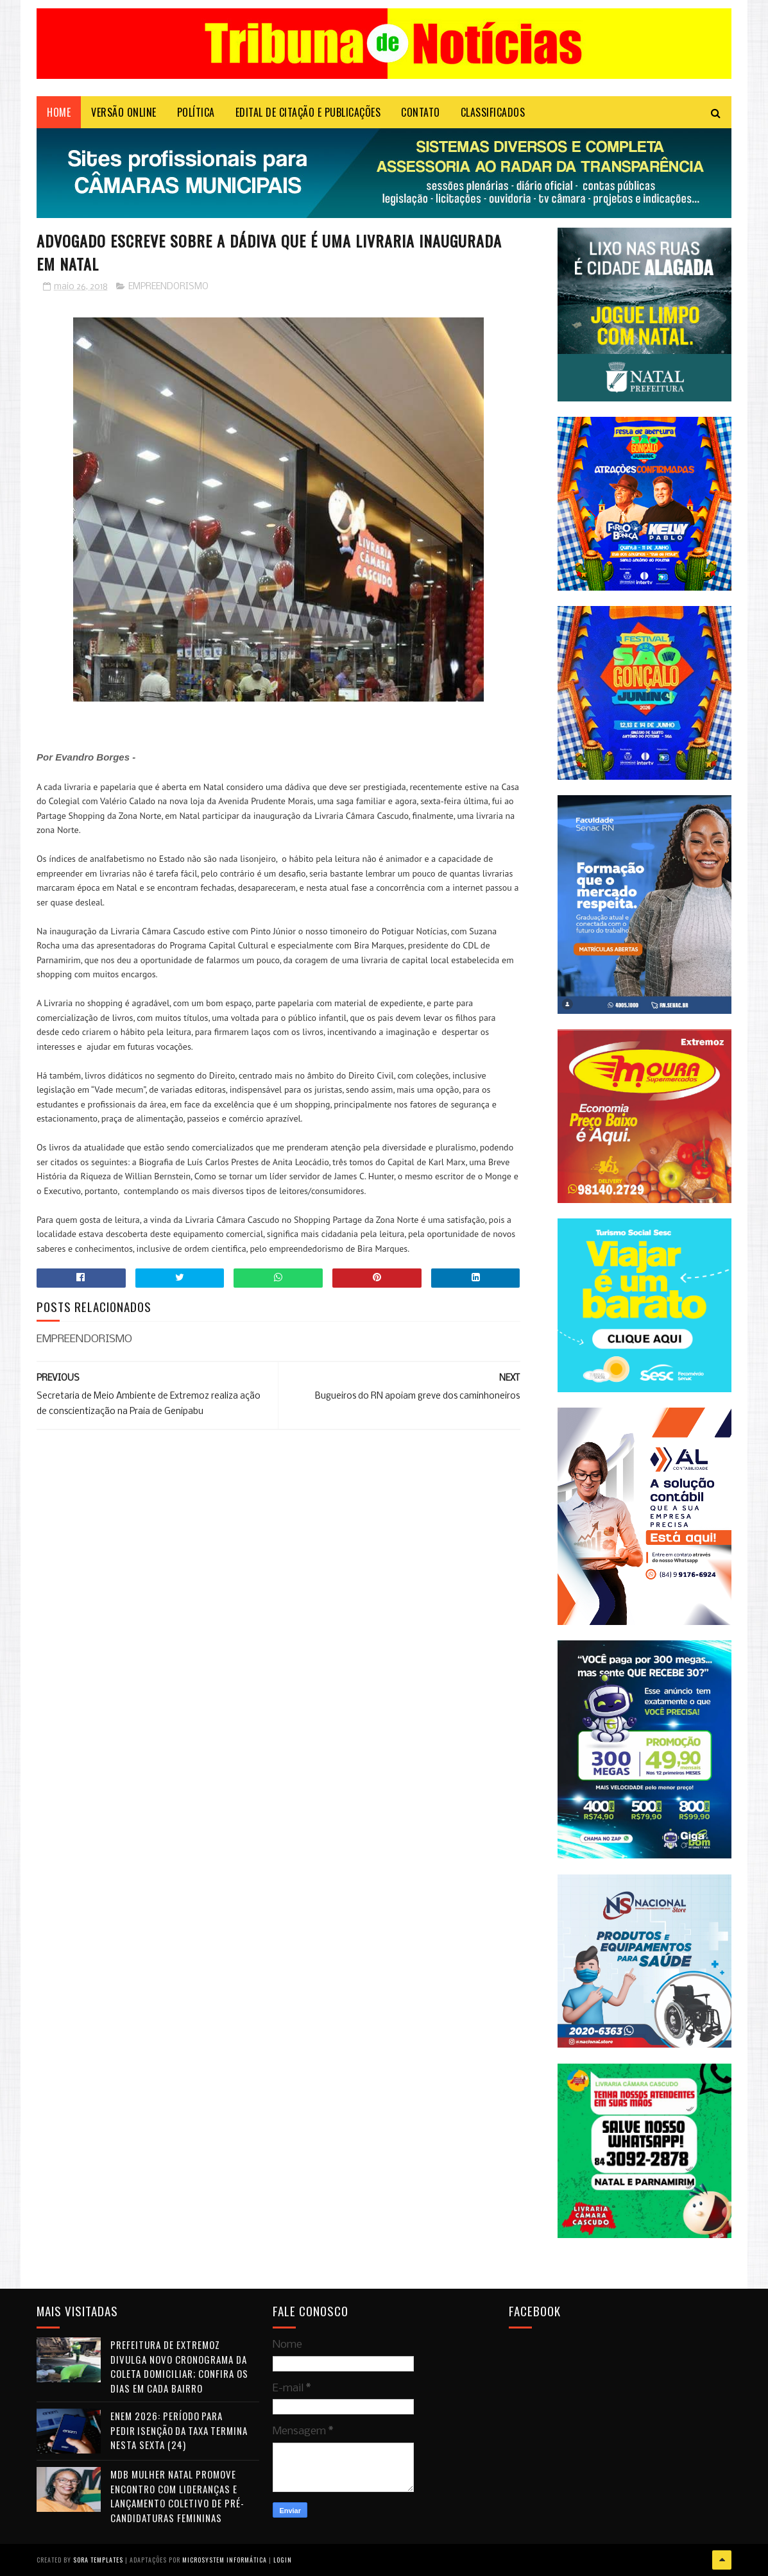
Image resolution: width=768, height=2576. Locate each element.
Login (282, 2559)
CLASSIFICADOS (493, 112)
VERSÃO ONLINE (124, 112)
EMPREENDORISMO (168, 287)
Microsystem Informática (224, 2559)
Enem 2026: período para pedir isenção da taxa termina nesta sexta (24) (179, 2430)
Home (59, 112)
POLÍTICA (196, 112)
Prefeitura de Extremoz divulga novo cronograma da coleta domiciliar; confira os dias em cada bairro (179, 2366)
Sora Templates (98, 2559)
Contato (420, 112)
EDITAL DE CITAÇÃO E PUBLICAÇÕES (308, 112)
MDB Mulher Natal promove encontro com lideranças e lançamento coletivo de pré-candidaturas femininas (177, 2496)
